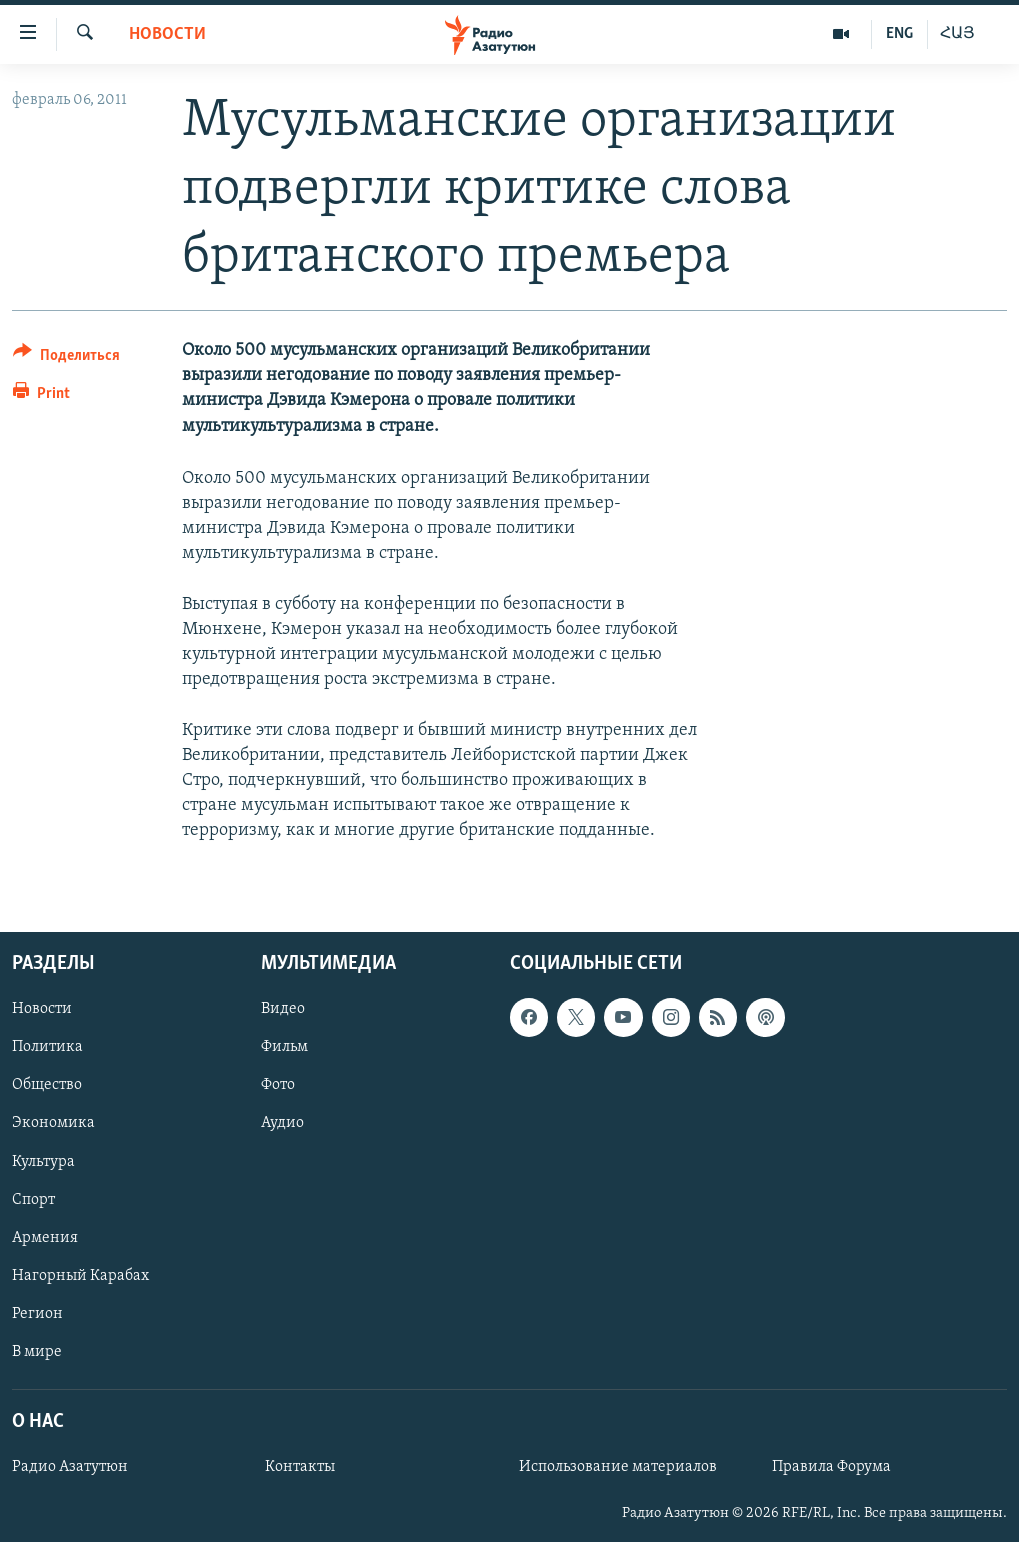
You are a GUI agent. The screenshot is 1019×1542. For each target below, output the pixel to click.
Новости (167, 34)
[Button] (66, 358)
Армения (45, 1237)
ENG (899, 34)
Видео (283, 1009)
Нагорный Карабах (80, 1275)
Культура (43, 1161)
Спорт (33, 1199)
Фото (278, 1085)
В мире (37, 1351)
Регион (37, 1313)
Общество (47, 1085)
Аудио (282, 1123)
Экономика (53, 1123)
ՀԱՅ (957, 34)
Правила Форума (831, 1467)
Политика (47, 1047)
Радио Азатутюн (70, 1467)
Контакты (300, 1467)
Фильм (284, 1047)
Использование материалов (618, 1467)
